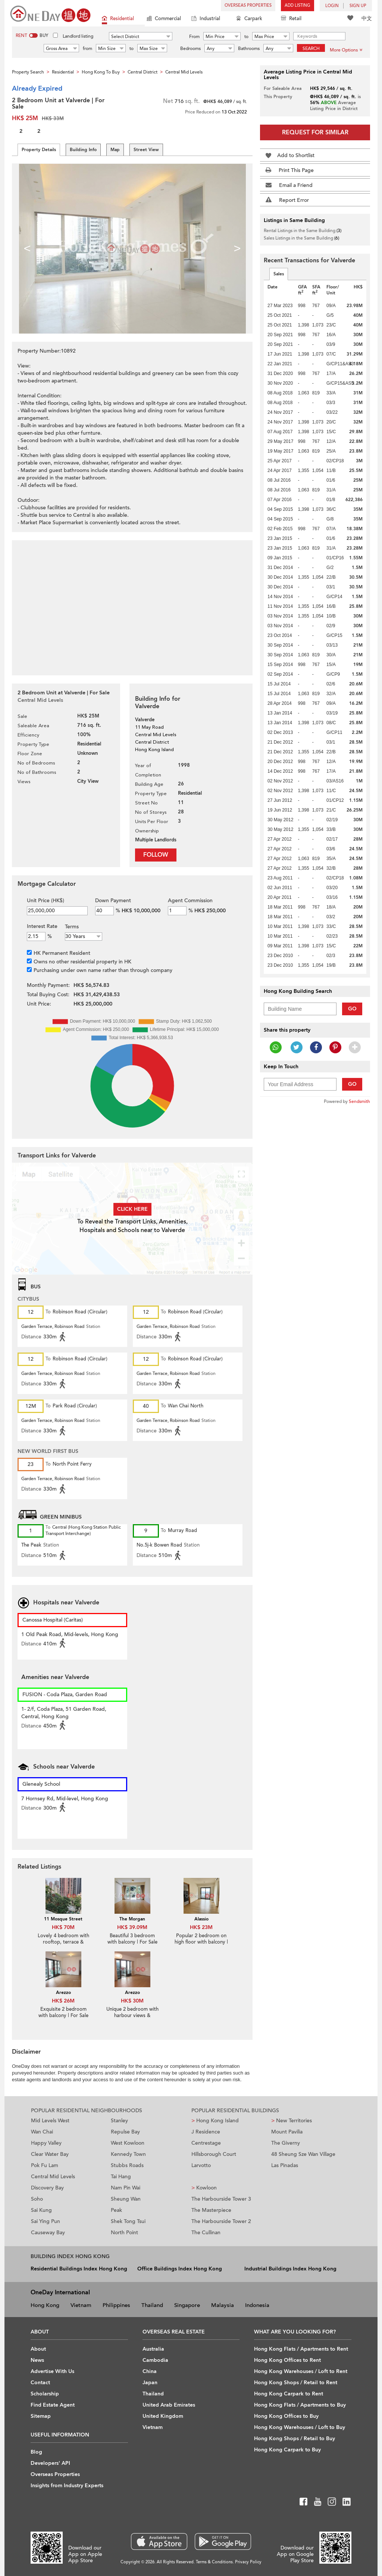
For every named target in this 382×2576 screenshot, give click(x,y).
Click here (132, 1209)
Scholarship (45, 2393)
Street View (146, 150)
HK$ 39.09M (132, 1927)
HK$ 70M (63, 1927)
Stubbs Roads (127, 2165)
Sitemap (41, 2416)
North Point (124, 2232)
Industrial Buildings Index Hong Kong (290, 2268)
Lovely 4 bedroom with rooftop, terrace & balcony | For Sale (63, 1942)
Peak (116, 2210)
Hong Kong (45, 2305)
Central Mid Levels (53, 2176)
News (37, 2360)
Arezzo (63, 1992)
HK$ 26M (63, 2000)
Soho (37, 2199)
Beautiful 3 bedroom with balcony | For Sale (132, 1938)
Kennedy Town (128, 2154)
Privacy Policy (248, 2562)
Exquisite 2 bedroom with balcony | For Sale (63, 2012)
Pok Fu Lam (44, 2165)
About (38, 2349)
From (194, 37)
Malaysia (222, 2305)
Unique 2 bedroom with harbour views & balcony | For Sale (132, 2015)
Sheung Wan (126, 2199)
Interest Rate (42, 926)
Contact (40, 2382)
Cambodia (155, 2360)
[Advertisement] (132, 603)
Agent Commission (190, 900)
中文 (366, 18)
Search (311, 48)
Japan (150, 2382)
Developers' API (50, 2463)
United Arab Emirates (169, 2404)
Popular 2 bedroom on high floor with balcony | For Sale (201, 1942)
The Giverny (285, 2143)
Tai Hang (121, 2176)
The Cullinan (205, 2232)
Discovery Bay (47, 2187)
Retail (291, 19)
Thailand (152, 2305)
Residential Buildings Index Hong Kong (79, 2268)
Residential (118, 19)
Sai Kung (41, 2210)
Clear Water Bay (50, 2154)
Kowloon (204, 2187)
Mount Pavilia (287, 2131)
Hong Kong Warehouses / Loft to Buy (299, 2427)
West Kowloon (127, 2143)
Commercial (164, 19)
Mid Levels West (50, 2120)
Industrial (205, 19)
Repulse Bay (125, 2131)
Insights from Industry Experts (67, 2485)
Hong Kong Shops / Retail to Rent (295, 2382)
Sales (278, 274)
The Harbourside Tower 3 (221, 2199)
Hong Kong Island (215, 2120)
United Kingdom (163, 2416)
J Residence (205, 2131)
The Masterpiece (211, 2210)
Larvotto (201, 2165)
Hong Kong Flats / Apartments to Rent (301, 2349)
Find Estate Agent (53, 2404)
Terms (72, 926)
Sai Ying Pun (45, 2221)
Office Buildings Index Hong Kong (179, 2268)
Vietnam (81, 2305)
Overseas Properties (248, 5)
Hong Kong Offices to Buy (286, 2416)
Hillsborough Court (213, 2154)
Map (115, 150)
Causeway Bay (48, 2232)
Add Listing (297, 5)
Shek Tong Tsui (128, 2221)
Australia (153, 2349)
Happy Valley (46, 2143)
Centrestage (206, 2143)
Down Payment (113, 900)
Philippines (116, 2305)
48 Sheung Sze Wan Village (303, 2154)
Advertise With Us (52, 2371)
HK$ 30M (132, 2000)
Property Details (39, 150)
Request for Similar (315, 132)
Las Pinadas (284, 2165)
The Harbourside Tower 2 (221, 2221)
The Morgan (132, 1919)
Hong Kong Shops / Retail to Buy (294, 2438)
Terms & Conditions (214, 2562)
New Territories (291, 2120)
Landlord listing (78, 36)
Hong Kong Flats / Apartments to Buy (300, 2404)
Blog (36, 2451)
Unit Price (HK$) (45, 900)
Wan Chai (42, 2131)
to (246, 37)
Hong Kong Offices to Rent (287, 2360)
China (150, 2371)
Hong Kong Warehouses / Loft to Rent (300, 2371)
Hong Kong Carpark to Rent (288, 2393)
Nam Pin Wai (125, 2187)
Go (352, 1008)
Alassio (201, 1919)
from (87, 48)
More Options (346, 50)
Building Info (83, 150)
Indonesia (257, 2305)
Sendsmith (359, 1101)
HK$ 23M (201, 1927)
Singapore (187, 2305)
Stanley (119, 2120)
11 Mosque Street (63, 1919)
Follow (155, 855)
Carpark (249, 19)
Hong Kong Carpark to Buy (287, 2449)
